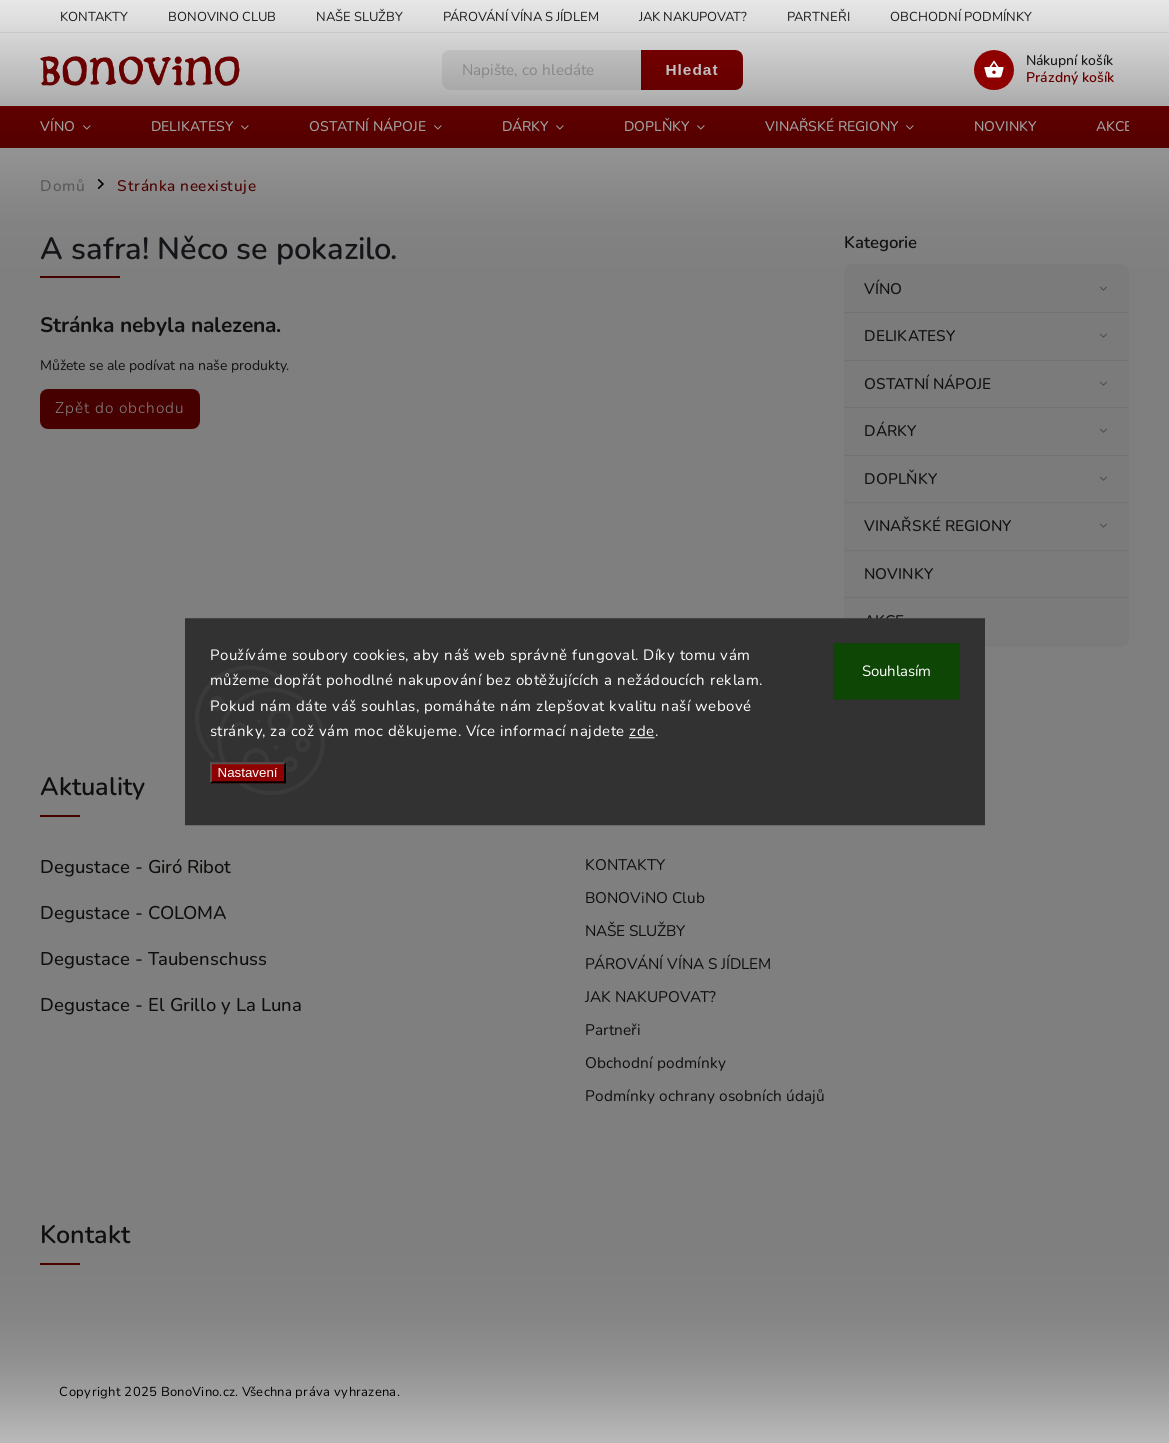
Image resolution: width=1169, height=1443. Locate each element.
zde (642, 731)
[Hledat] (542, 70)
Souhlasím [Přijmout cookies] (896, 671)
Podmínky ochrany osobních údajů (705, 1095)
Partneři (818, 17)
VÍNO (989, 288)
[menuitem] (80, 127)
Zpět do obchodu (120, 407)
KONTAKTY (94, 17)
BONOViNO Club (222, 17)
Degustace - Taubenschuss (153, 959)
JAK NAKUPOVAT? (693, 17)
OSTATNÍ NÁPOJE (989, 383)
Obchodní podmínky (961, 17)
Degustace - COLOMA (133, 913)
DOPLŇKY (989, 478)
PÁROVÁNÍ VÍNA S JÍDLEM (521, 17)
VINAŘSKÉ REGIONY (989, 525)
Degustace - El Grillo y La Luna (171, 1005)
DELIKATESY (989, 335)
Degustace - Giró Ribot (135, 867)
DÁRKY (989, 430)
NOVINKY (900, 573)
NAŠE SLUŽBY (359, 17)
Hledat (691, 69)
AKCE (886, 620)
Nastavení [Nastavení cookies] (248, 772)
